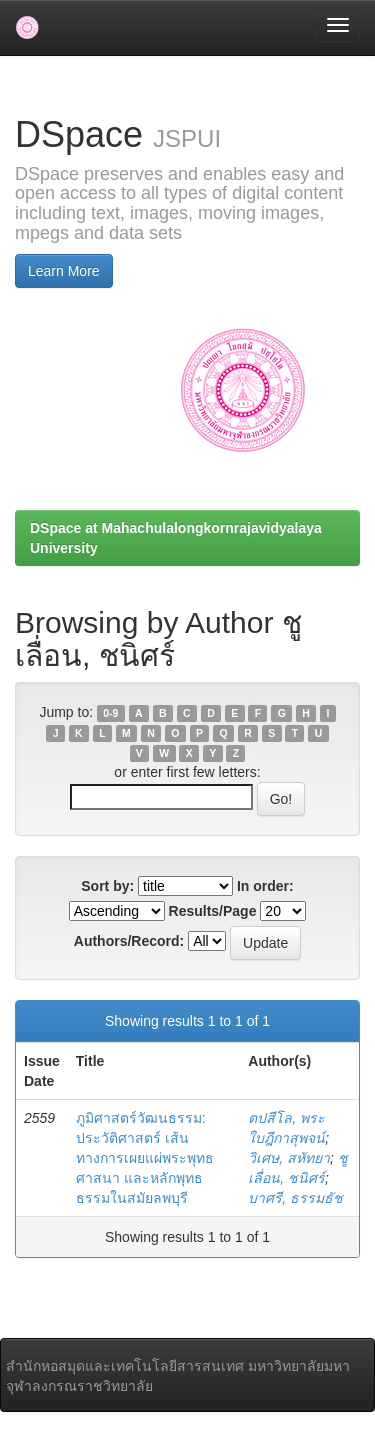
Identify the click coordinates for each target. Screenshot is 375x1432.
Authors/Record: (129, 941)
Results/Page (213, 911)
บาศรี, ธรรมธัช (295, 1198)
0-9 (110, 713)
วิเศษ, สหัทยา (289, 1158)
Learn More (64, 271)
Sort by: (107, 886)
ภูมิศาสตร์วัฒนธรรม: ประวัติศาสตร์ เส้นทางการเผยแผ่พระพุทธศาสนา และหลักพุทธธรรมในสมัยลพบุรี (145, 1158)
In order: (265, 886)
